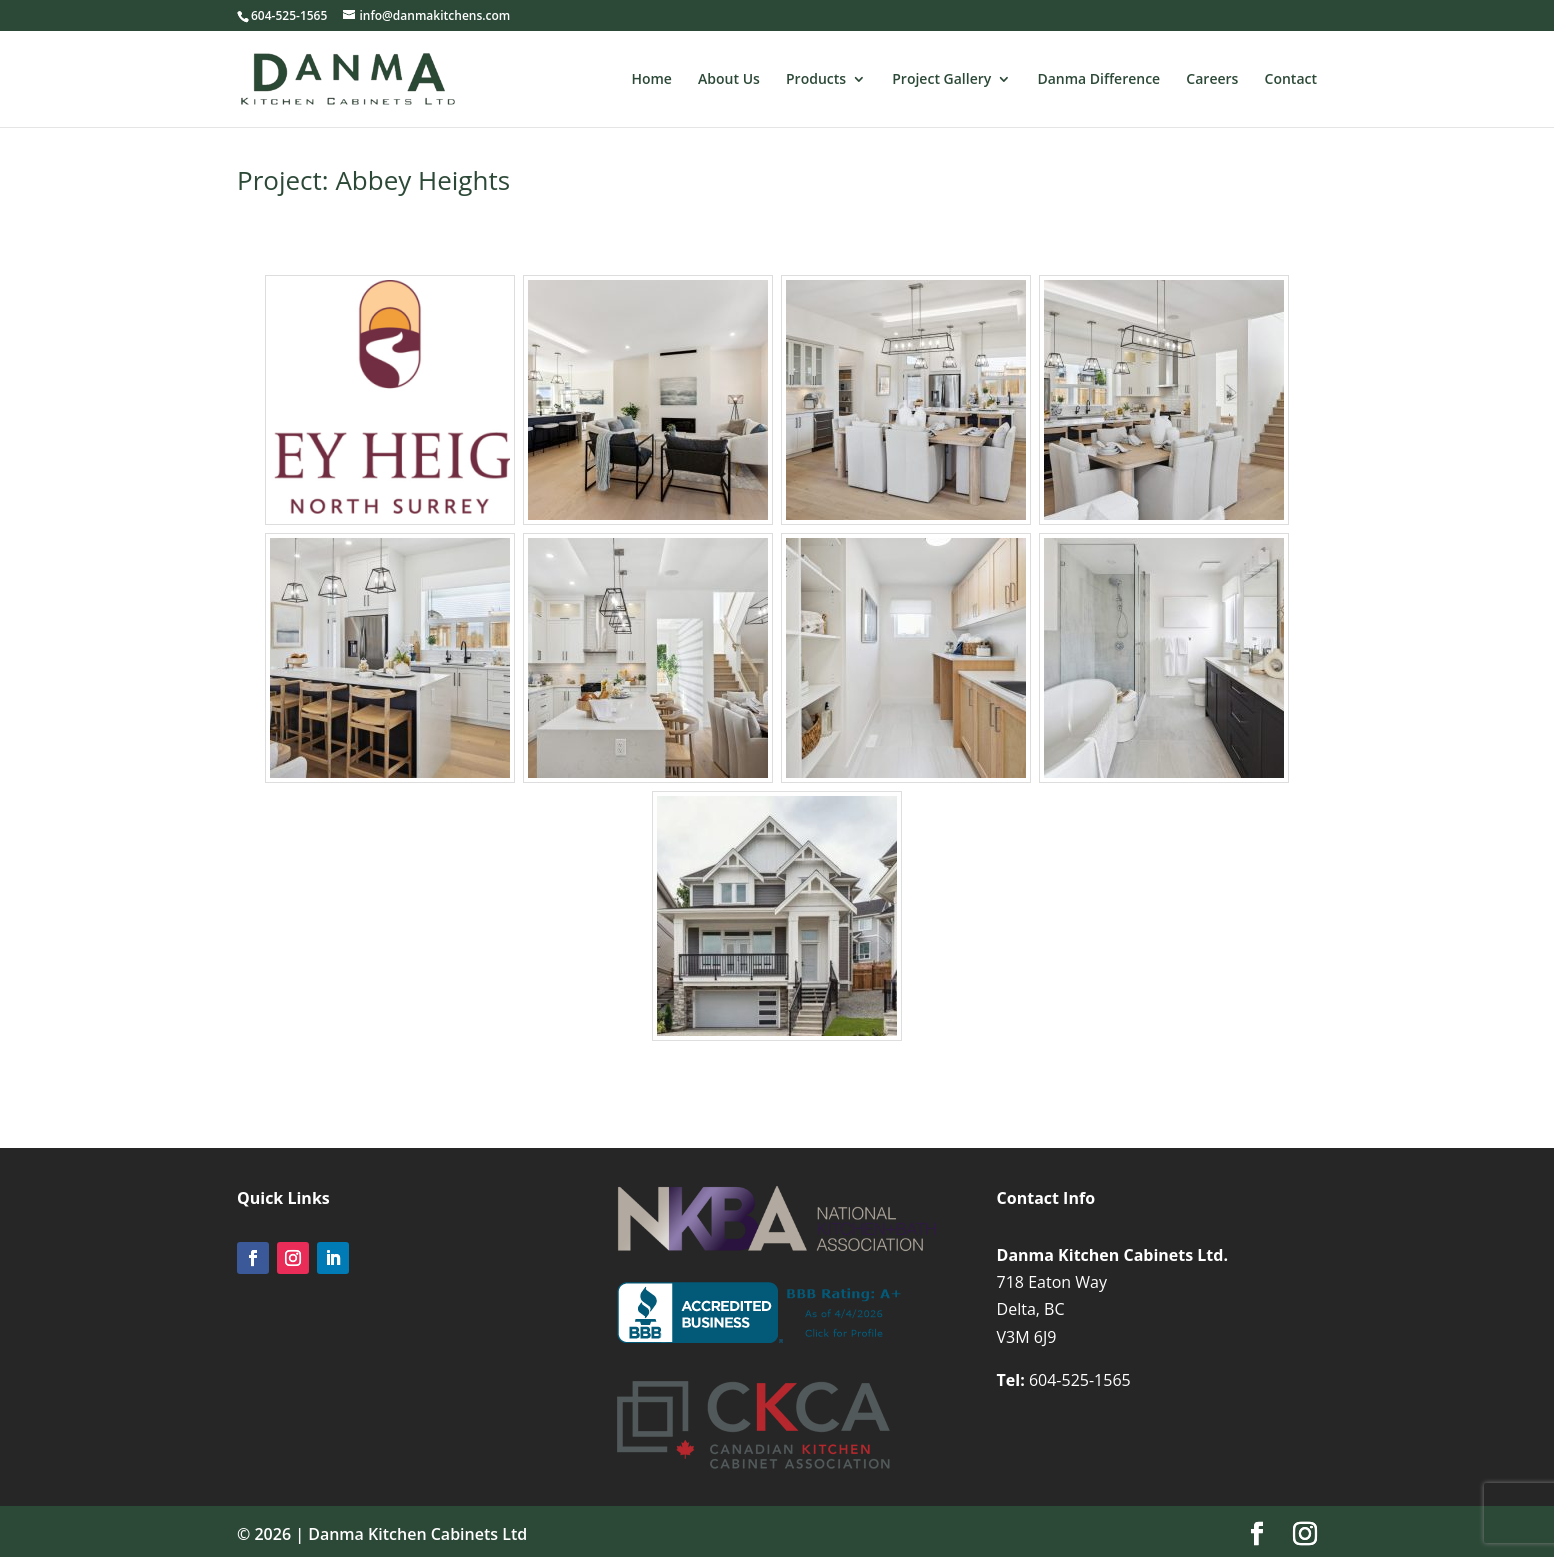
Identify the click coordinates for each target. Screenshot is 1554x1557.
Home (651, 80)
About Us (729, 80)
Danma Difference (1098, 80)
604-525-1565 (1080, 1380)
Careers (1212, 80)
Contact (1291, 80)
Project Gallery (941, 80)
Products (816, 80)
